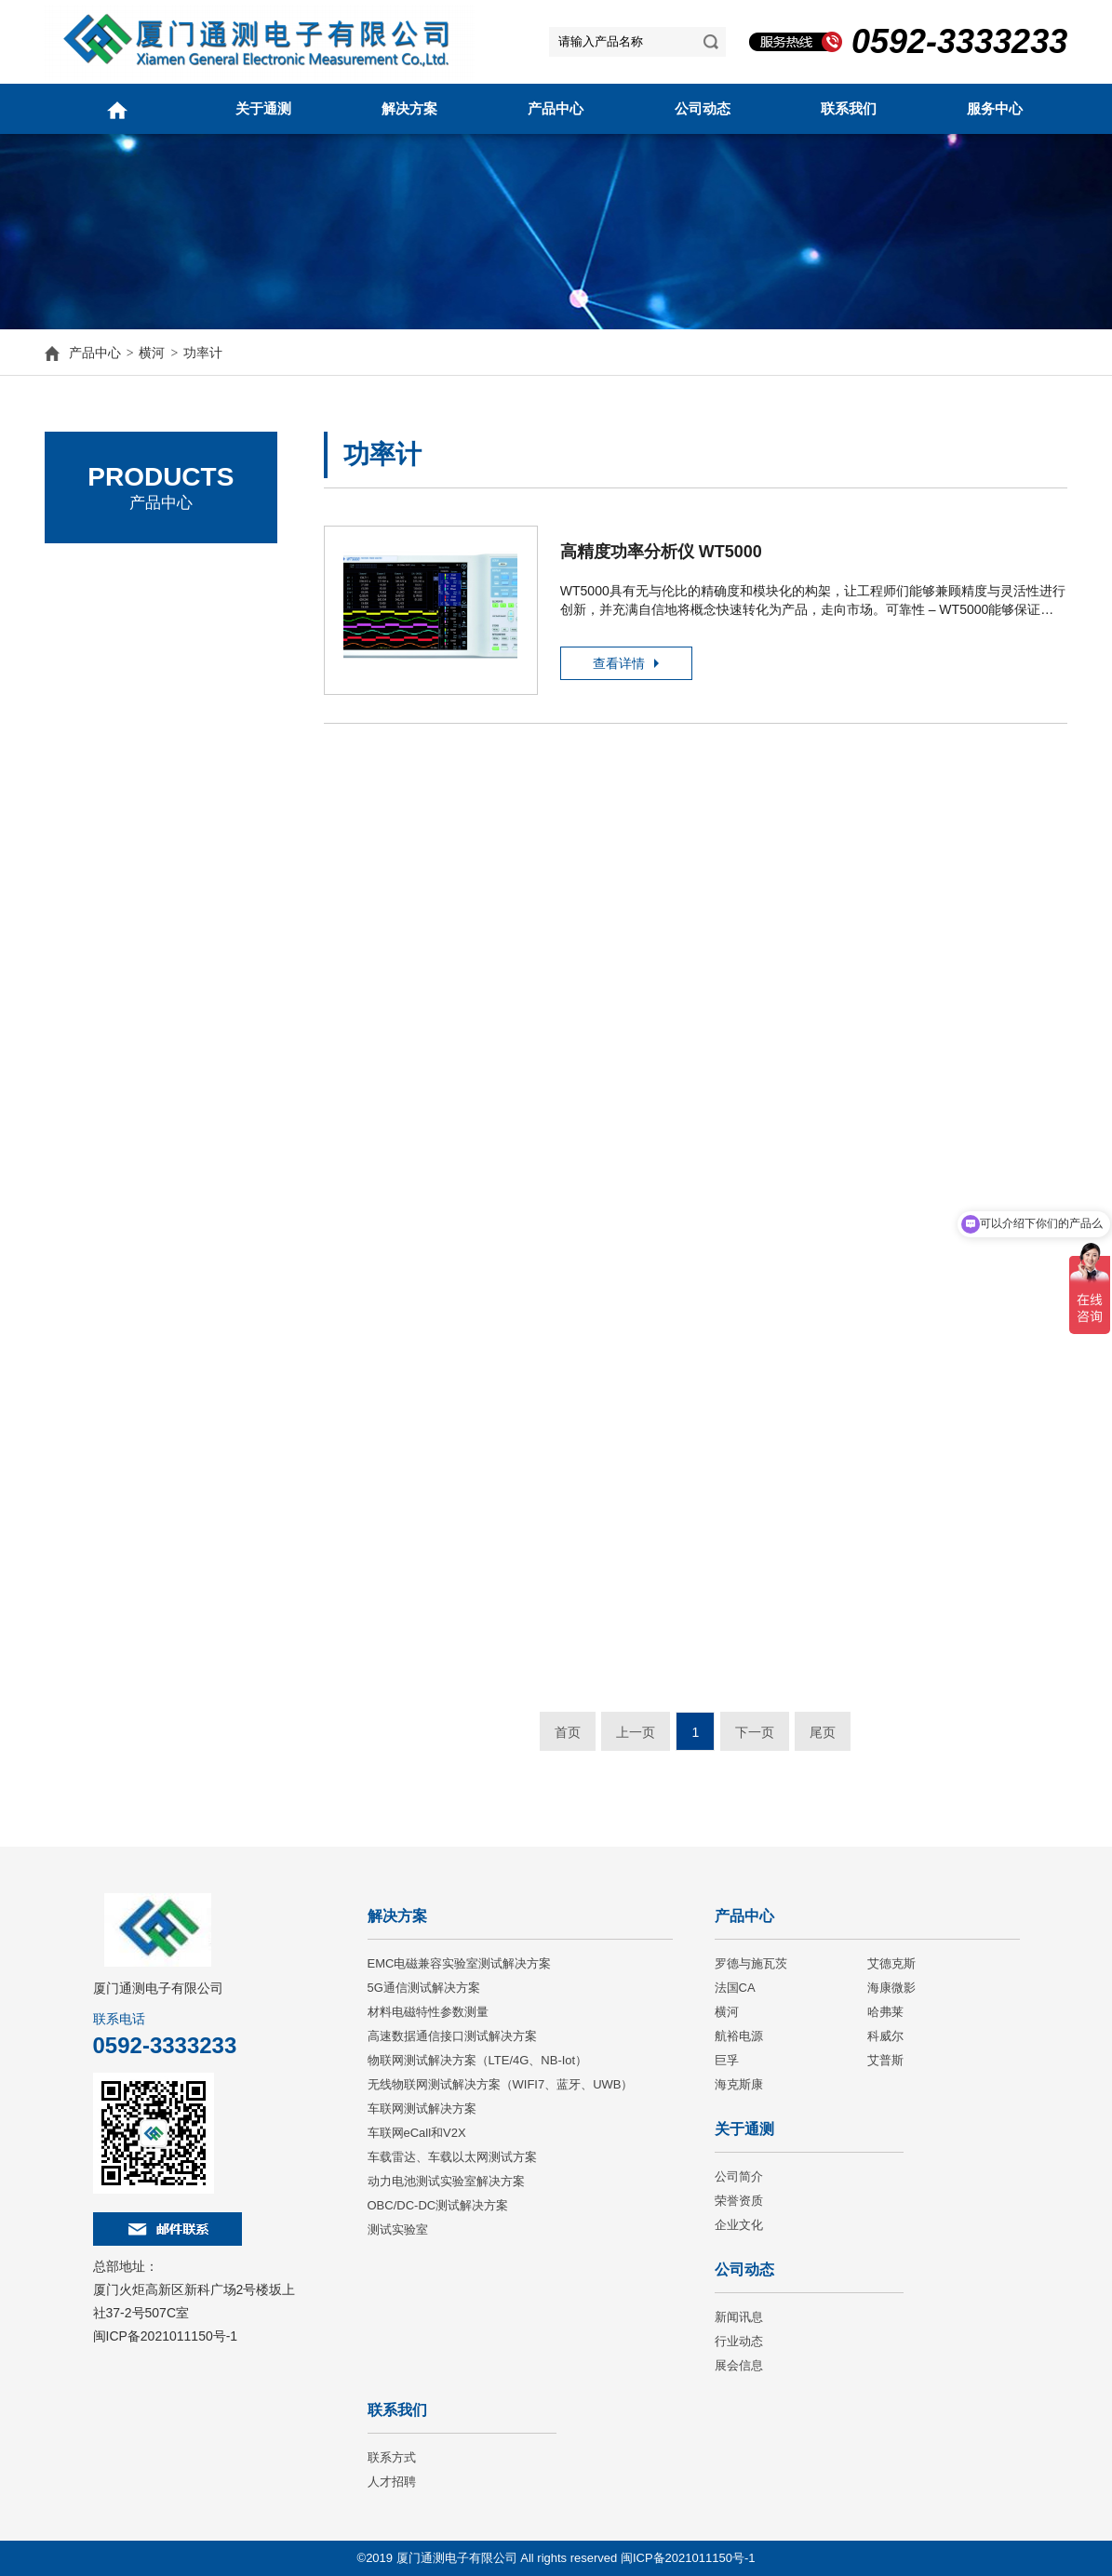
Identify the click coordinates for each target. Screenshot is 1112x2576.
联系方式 (392, 2457)
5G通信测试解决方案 (424, 1988)
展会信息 (739, 2365)
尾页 (823, 1732)
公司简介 (739, 2176)
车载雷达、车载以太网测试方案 (452, 2157)
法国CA (91, 674)
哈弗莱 (885, 2012)
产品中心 (555, 108)
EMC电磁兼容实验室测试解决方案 (460, 1963)
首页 (568, 1732)
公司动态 (702, 108)
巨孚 (727, 2060)
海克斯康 (739, 2084)
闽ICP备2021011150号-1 (165, 2336)
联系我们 (849, 108)
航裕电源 (739, 2036)
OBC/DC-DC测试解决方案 (438, 2205)
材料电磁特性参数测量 (428, 2012)
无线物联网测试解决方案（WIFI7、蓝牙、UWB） (501, 2084)
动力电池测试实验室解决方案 (446, 2181)
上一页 (635, 1732)
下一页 (754, 1732)
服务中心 (995, 108)
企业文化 (739, 2225)
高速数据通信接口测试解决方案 (452, 2036)
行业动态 (739, 2341)
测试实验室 (398, 2229)
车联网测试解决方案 (422, 2109)
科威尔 (885, 2036)
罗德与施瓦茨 (110, 572)
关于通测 (263, 108)
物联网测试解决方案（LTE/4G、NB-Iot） (478, 2060)
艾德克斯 (96, 623)
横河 (152, 352)
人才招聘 (392, 2482)
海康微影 (891, 1988)
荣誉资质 (739, 2201)
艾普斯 (885, 2060)
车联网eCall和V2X (417, 2133)
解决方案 (409, 108)
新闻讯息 (739, 2317)
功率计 (202, 352)
